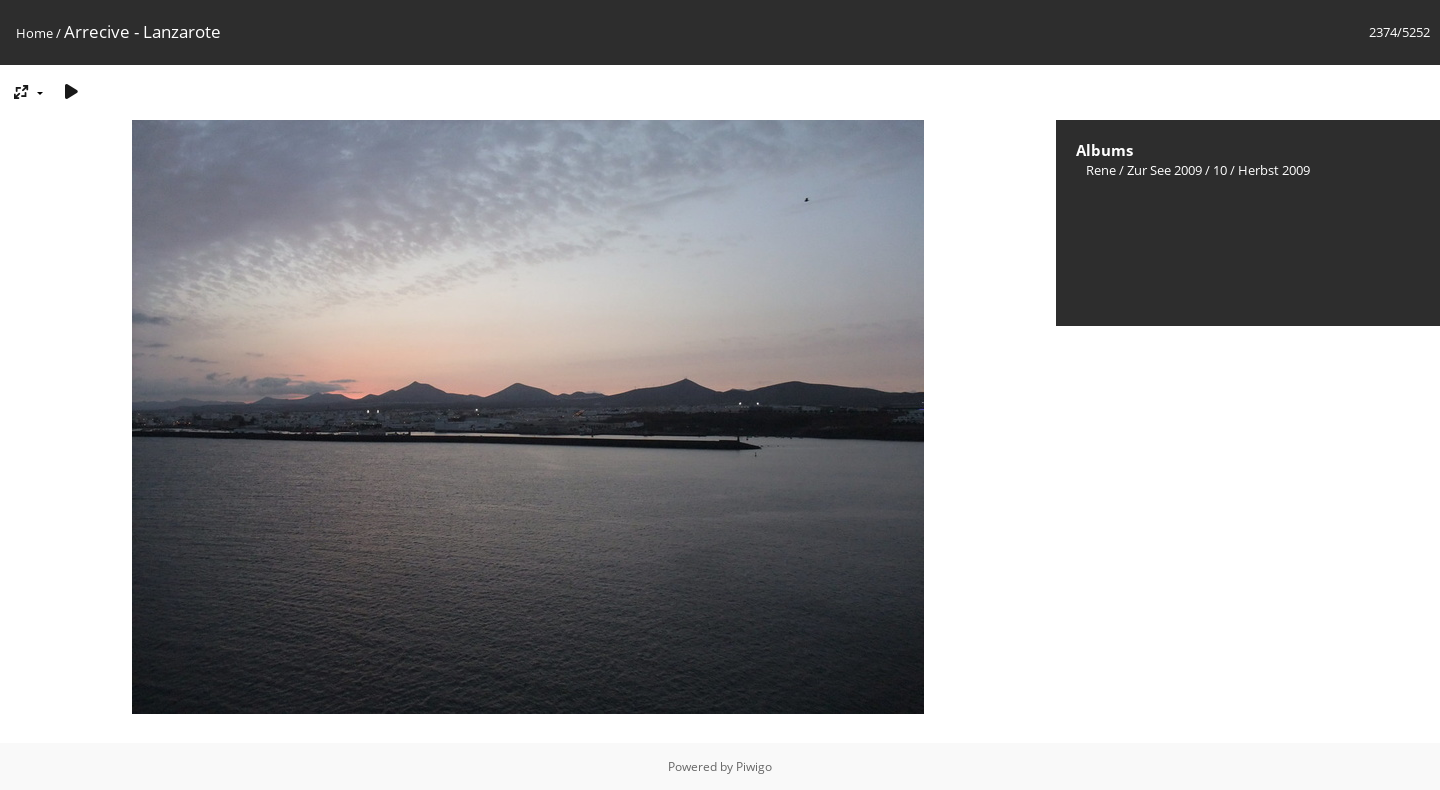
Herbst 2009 (1274, 170)
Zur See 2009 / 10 (1177, 170)
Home (34, 33)
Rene (1101, 170)
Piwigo (754, 766)
